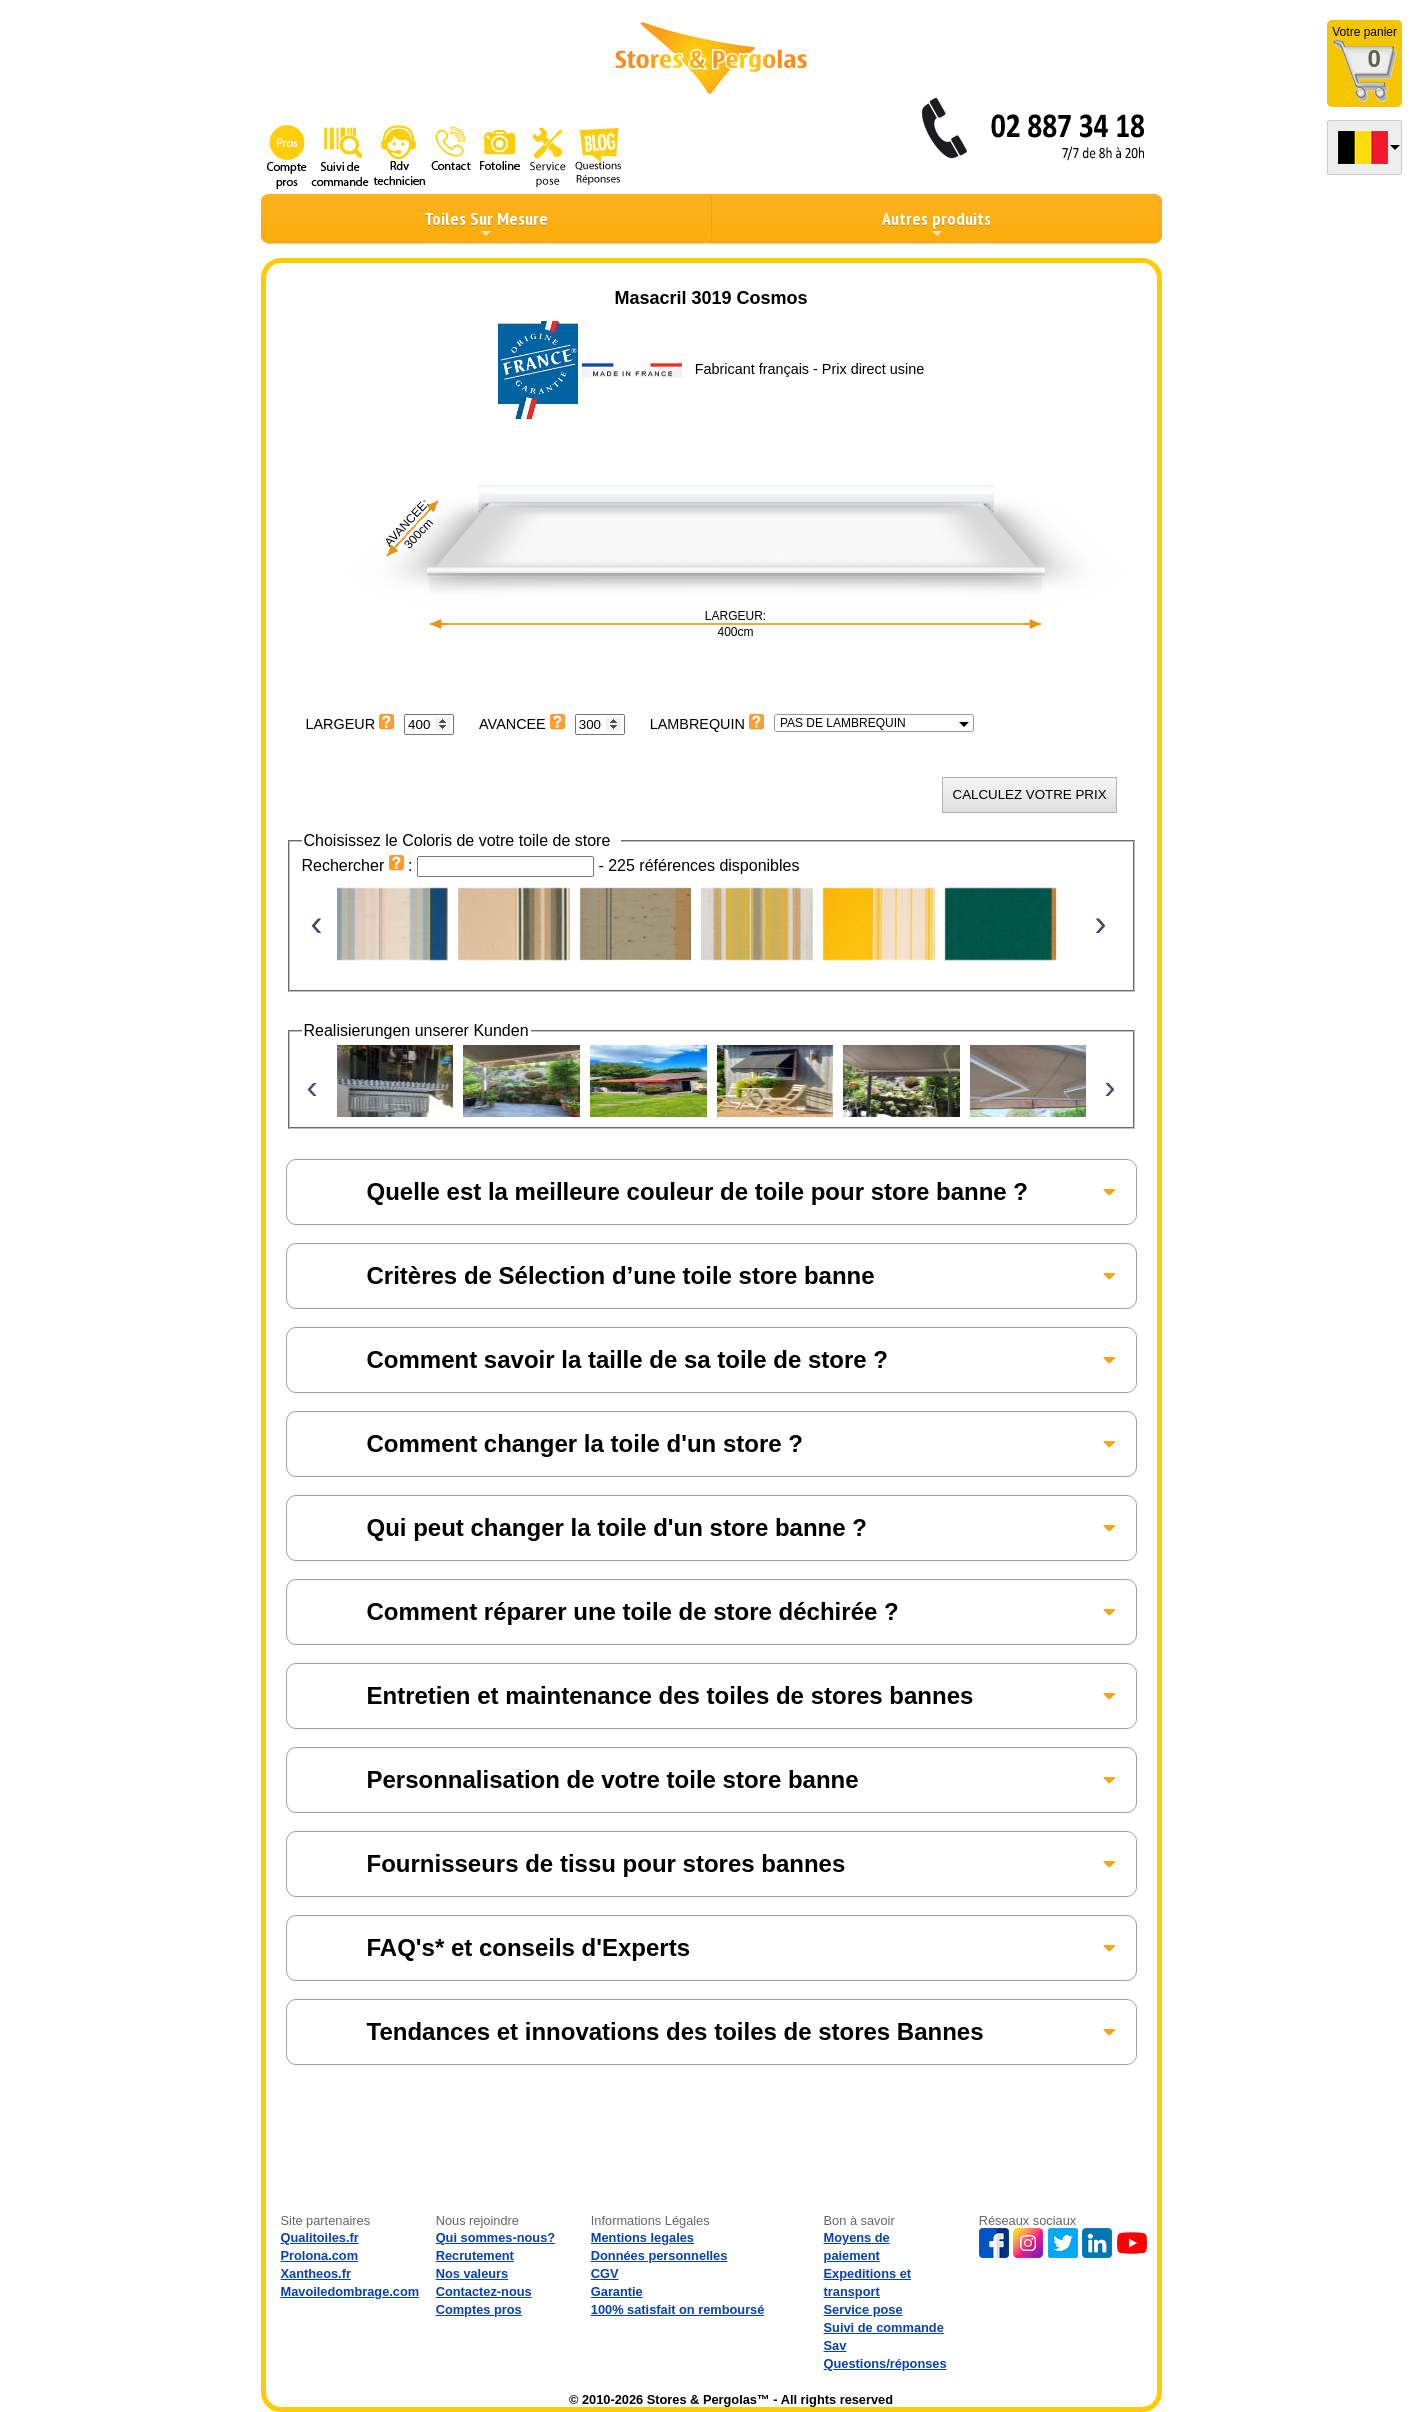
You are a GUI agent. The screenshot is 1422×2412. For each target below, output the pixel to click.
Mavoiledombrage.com (350, 2291)
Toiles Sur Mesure (486, 224)
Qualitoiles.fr (320, 2237)
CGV (605, 2273)
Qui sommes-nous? (495, 2237)
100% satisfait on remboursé (678, 2309)
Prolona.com (320, 2255)
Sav (835, 2345)
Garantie (617, 2291)
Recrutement (475, 2255)
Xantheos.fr (316, 2273)
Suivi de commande (884, 2327)
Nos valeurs (472, 2273)
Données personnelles (659, 2255)
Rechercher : (360, 865)
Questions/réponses (885, 2363)
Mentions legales (642, 2237)
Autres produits (936, 224)
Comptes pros (479, 2309)
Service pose (863, 2309)
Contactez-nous (484, 2291)
